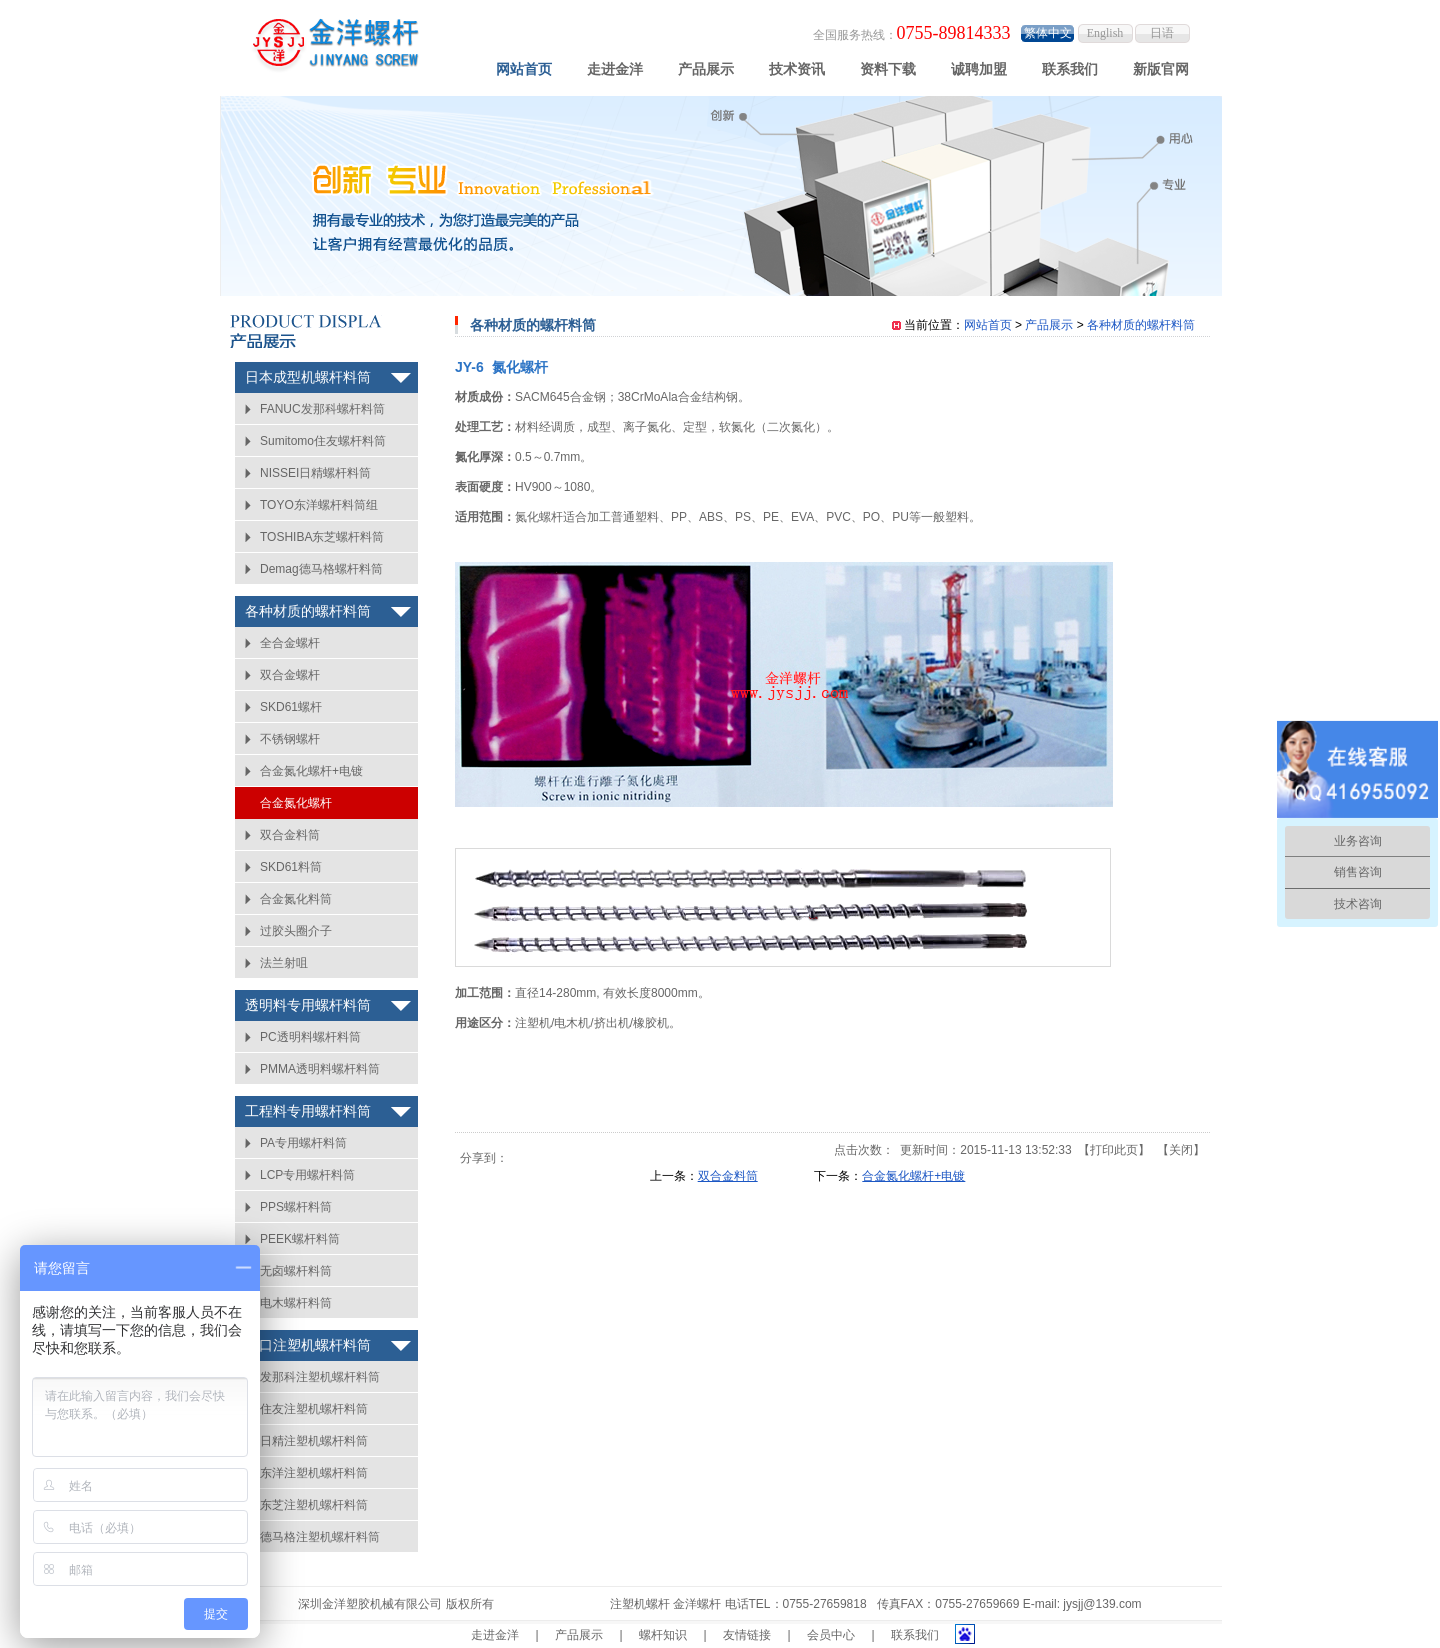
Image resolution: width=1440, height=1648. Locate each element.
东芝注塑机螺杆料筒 (314, 1505)
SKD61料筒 (291, 867)
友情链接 (747, 1635)
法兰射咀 (284, 963)
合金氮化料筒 (296, 899)
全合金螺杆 (290, 643)
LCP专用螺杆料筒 (307, 1175)
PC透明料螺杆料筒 (310, 1037)
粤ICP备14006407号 (551, 1604)
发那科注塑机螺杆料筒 (320, 1377)
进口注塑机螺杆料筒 (308, 1345)
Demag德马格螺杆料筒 (321, 569)
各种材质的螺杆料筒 (308, 611)
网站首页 (524, 69)
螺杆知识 (663, 1635)
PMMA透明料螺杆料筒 (320, 1069)
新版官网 (1161, 69)
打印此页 (1114, 1150)
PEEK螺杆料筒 (300, 1239)
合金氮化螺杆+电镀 (311, 771)
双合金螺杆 (290, 675)
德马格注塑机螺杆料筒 (320, 1537)
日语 (1162, 33)
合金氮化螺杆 (296, 803)
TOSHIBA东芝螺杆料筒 (322, 537)
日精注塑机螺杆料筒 (314, 1441)
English (1105, 33)
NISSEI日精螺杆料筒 (315, 473)
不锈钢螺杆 (290, 739)
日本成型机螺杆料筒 (308, 377)
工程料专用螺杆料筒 (308, 1111)
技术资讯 (797, 69)
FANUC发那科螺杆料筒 (322, 409)
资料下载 (888, 69)
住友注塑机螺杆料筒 (314, 1409)
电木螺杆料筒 (296, 1303)
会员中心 (831, 1635)
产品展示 (706, 69)
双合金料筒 (290, 835)
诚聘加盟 (979, 69)
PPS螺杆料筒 (296, 1207)
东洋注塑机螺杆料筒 (314, 1473)
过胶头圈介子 (296, 931)
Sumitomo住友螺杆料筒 (323, 441)
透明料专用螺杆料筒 (308, 1005)
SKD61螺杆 (291, 707)
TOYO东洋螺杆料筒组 (319, 505)
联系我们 (1070, 69)
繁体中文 (1048, 33)
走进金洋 (615, 69)
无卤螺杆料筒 (296, 1271)
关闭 (1181, 1150)
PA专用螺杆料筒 (303, 1143)
